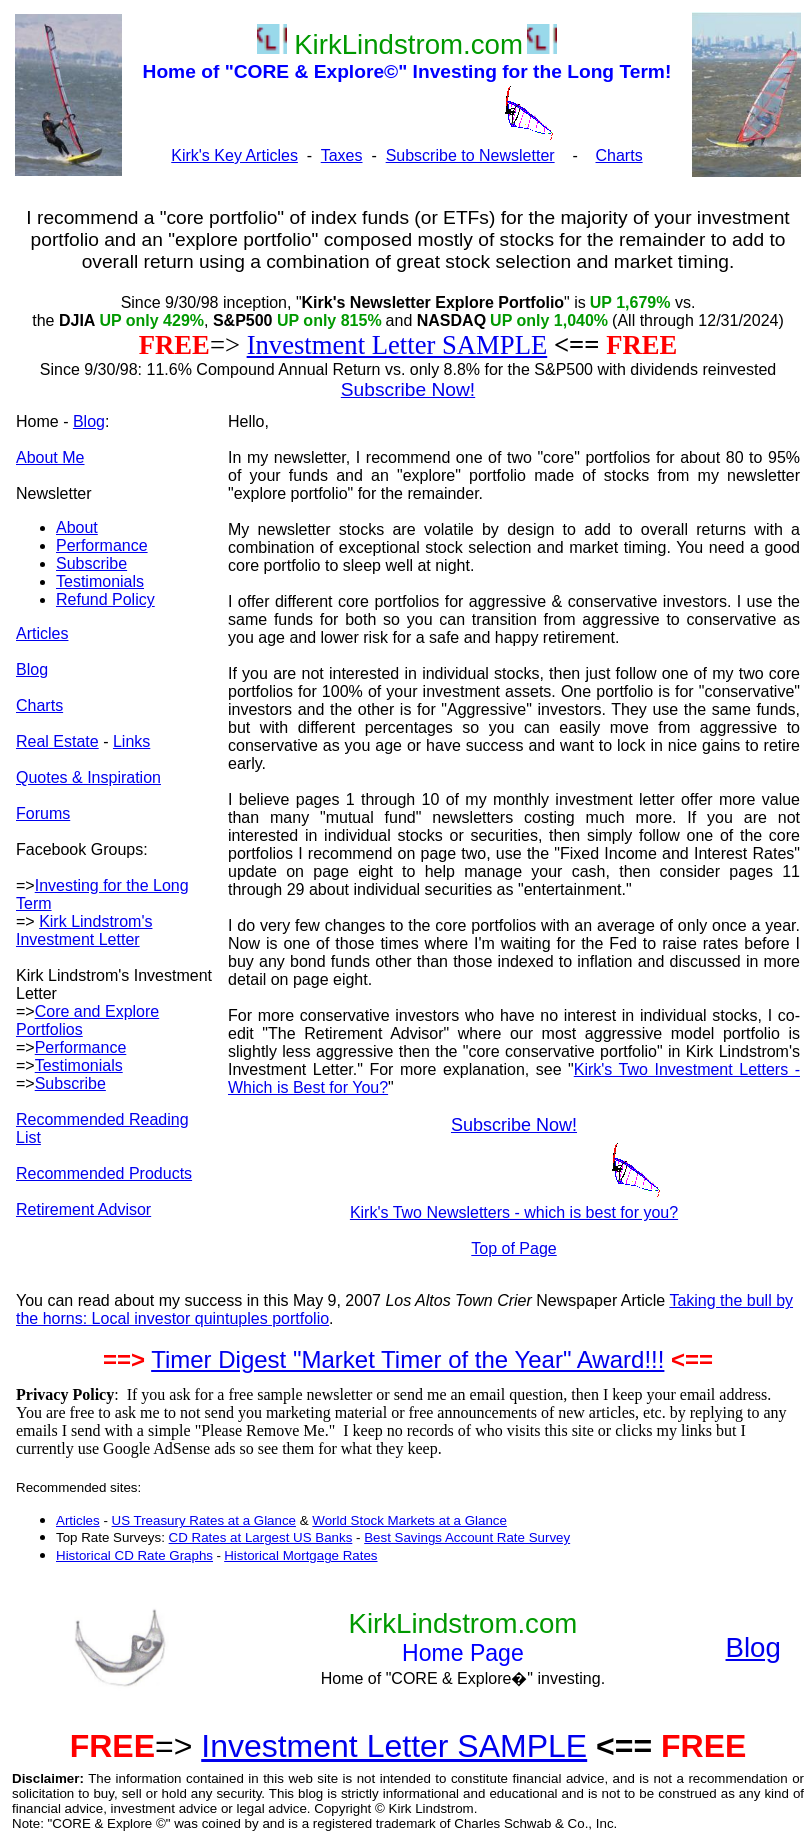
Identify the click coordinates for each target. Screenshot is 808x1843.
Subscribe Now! (514, 1125)
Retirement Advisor (83, 1209)
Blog (89, 421)
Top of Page (513, 1248)
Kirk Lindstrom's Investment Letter (84, 930)
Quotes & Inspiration (88, 777)
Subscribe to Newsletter (470, 155)
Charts (619, 155)
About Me (50, 457)
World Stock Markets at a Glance (409, 1520)
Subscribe (91, 563)
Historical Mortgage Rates (300, 1555)
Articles (42, 633)
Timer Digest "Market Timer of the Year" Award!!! (407, 1359)
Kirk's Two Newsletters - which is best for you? (514, 1212)
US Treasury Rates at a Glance (204, 1520)
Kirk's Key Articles (234, 155)
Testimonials (100, 581)
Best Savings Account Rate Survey (467, 1537)
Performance (102, 545)
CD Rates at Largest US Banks (261, 1537)
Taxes (342, 155)
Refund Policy (105, 599)
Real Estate (57, 741)
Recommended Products (104, 1173)
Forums (43, 813)
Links (131, 741)
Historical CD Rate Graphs (134, 1555)
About (77, 527)
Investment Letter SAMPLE (397, 345)
